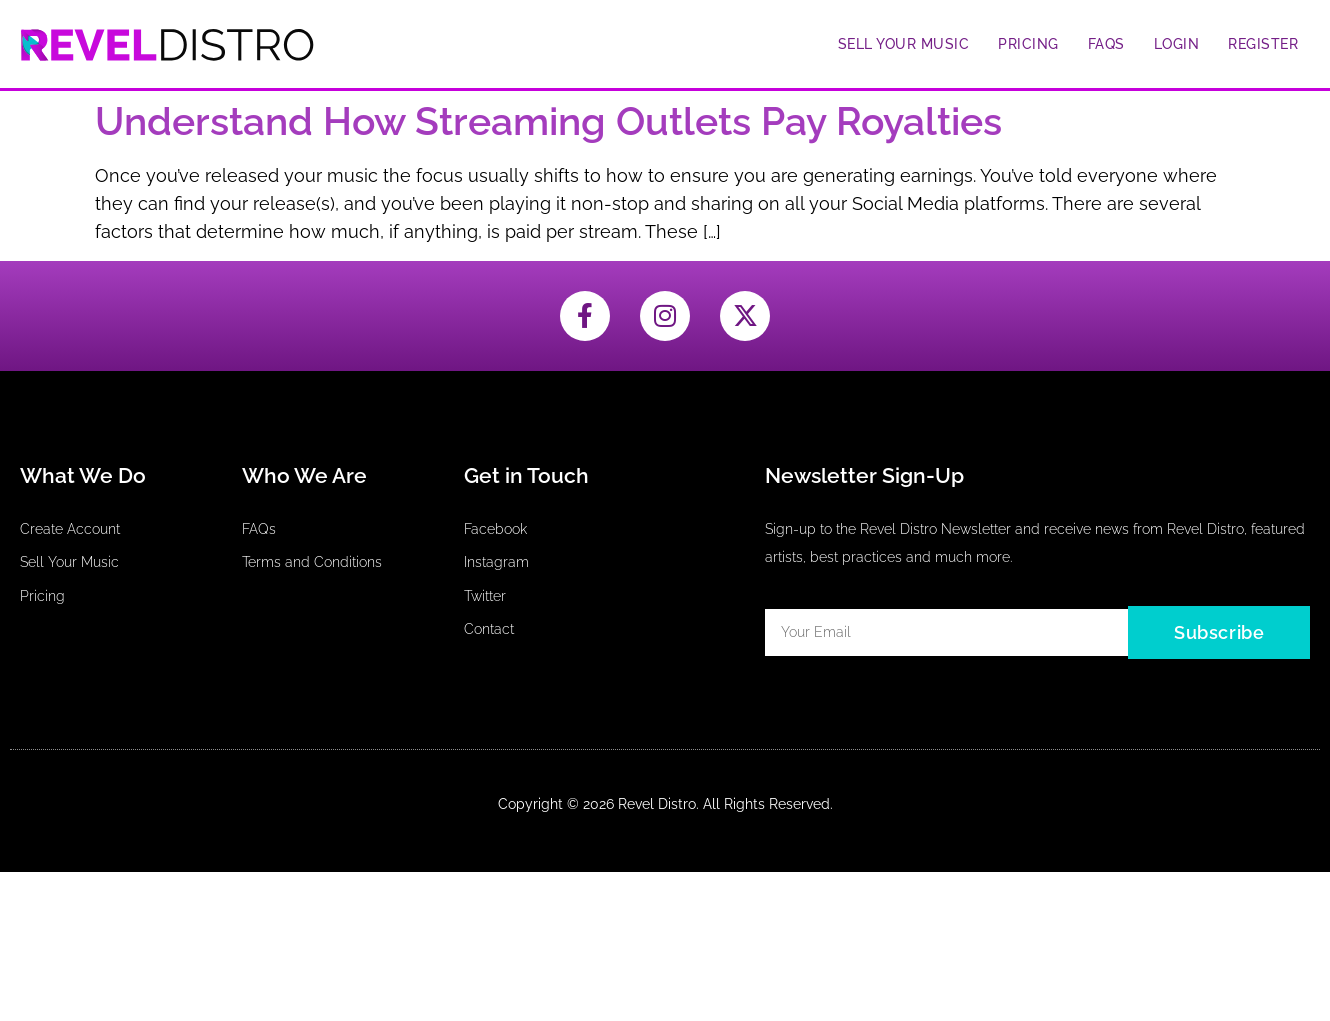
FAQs (1106, 44)
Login (1177, 44)
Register (1263, 44)
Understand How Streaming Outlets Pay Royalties (548, 121)
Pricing (1028, 44)
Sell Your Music (904, 44)
